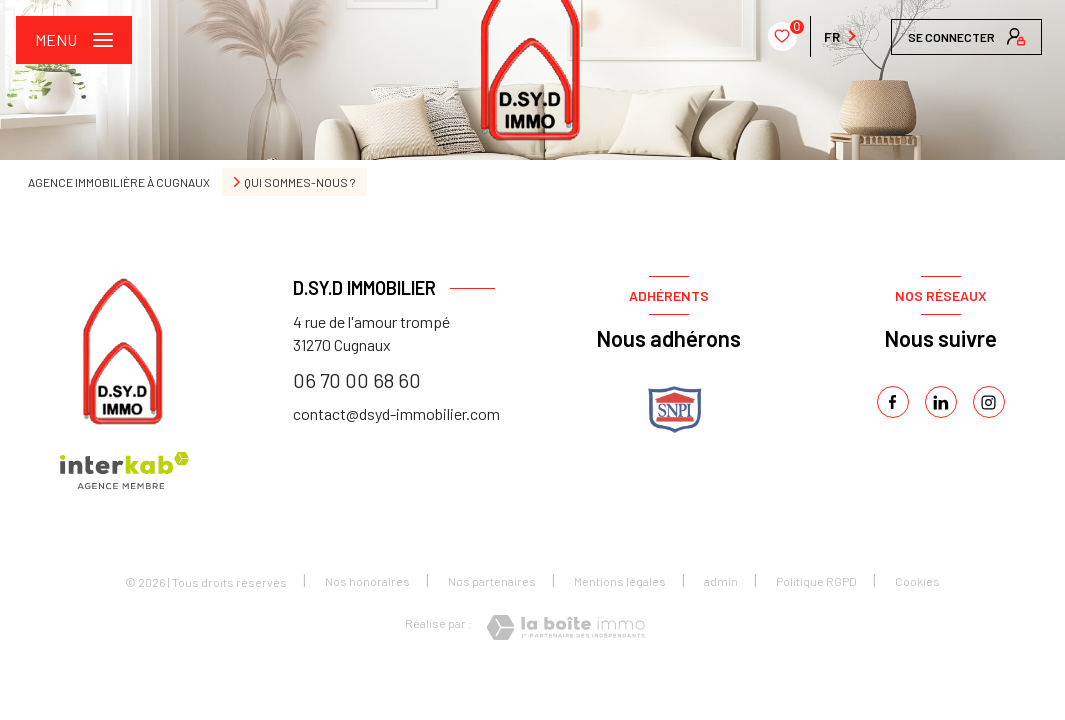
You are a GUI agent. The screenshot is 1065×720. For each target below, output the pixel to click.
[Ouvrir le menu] (74, 40)
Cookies (917, 581)
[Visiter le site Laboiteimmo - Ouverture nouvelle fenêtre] (565, 627)
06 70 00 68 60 (357, 380)
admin (721, 581)
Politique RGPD (816, 581)
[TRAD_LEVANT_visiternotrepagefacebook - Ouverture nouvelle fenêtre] (893, 402)
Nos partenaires (492, 581)
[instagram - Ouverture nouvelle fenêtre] (989, 402)
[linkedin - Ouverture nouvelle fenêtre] (941, 402)
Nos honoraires (367, 581)
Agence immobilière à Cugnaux (119, 182)
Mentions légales (620, 581)
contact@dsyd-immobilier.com (396, 413)
